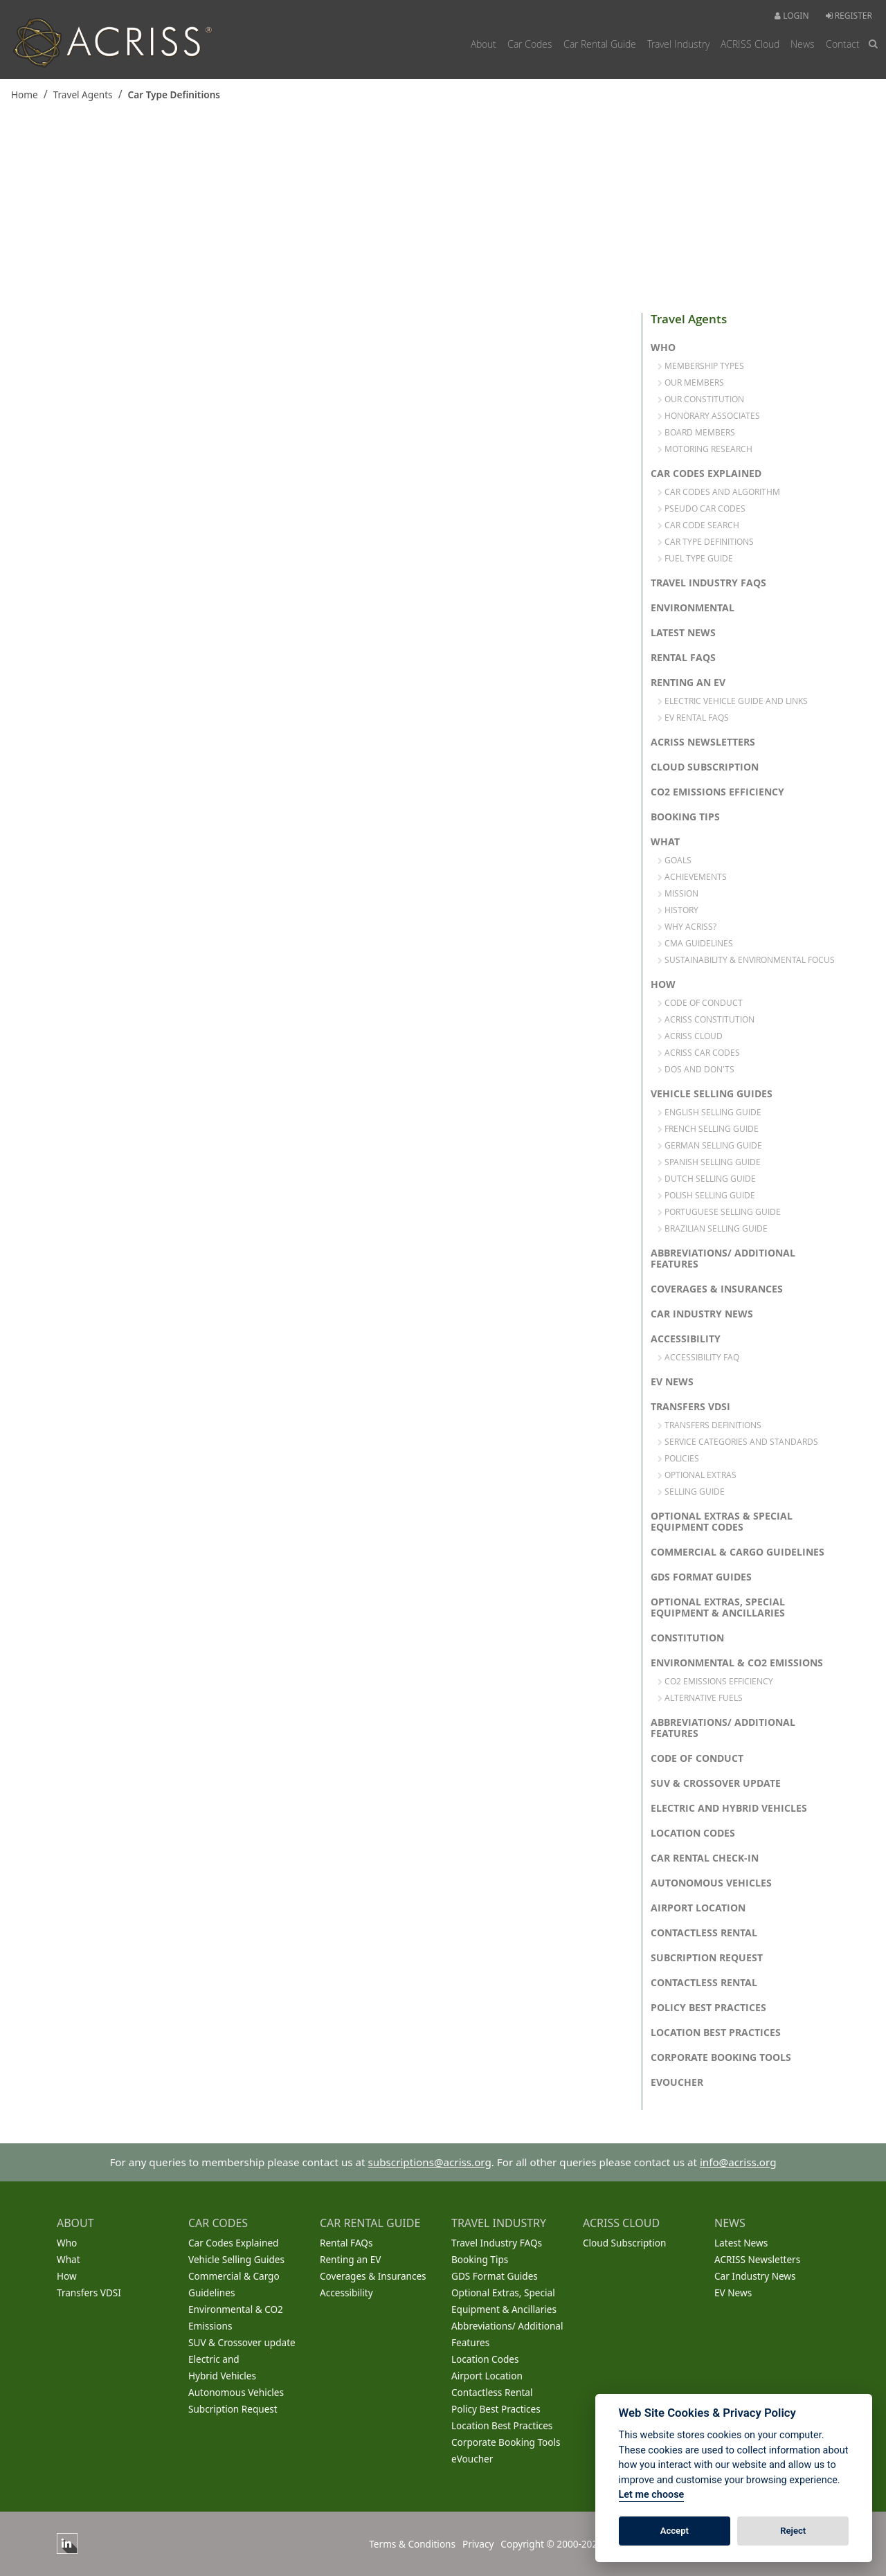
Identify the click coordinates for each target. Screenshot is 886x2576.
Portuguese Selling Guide (719, 1211)
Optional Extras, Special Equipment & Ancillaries (718, 1607)
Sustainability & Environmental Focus (746, 959)
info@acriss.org (738, 2162)
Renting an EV (688, 682)
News (802, 44)
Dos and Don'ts (696, 1068)
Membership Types (701, 365)
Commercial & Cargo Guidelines (737, 1552)
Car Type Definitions (174, 94)
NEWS (729, 2223)
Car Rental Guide (599, 44)
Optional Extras (697, 1474)
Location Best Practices (716, 2032)
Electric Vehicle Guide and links (733, 700)
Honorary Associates (709, 415)
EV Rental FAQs (693, 717)
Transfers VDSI (690, 1406)
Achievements (692, 876)
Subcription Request (707, 1957)
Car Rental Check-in (705, 1858)
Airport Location (698, 1907)
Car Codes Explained (706, 473)
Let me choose (652, 2495)
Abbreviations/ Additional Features (723, 1259)
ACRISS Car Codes (699, 1052)
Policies (678, 1457)
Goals (674, 859)
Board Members (696, 432)
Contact (843, 44)
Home (24, 94)
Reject (793, 2530)
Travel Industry (678, 44)
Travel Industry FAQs (708, 582)
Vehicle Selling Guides (711, 1093)
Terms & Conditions (412, 2543)
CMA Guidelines (695, 942)
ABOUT (75, 2223)
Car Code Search (698, 524)
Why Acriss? (687, 926)
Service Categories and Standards (738, 1441)
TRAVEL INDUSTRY (498, 2223)
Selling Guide (691, 1491)
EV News (672, 1381)
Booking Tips (685, 816)
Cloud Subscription (705, 767)
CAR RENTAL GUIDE (370, 2223)
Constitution (687, 1637)
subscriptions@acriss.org (429, 2162)
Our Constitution (701, 398)
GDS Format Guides (701, 1577)
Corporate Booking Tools (721, 2057)
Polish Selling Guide (706, 1194)
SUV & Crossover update (716, 1783)
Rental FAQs (683, 657)
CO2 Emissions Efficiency (717, 792)
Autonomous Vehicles (711, 1883)
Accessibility (686, 1338)
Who (663, 347)
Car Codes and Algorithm (719, 491)
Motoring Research (705, 448)
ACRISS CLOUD (621, 2223)
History (678, 909)
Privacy (478, 2543)
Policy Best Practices (708, 2007)
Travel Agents (83, 94)
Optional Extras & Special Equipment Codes (722, 1522)
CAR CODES (218, 2223)
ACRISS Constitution (706, 1019)
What (665, 841)
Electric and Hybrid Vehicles (729, 1808)
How (663, 984)
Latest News (683, 632)
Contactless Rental (704, 1932)
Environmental (692, 607)
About (483, 44)
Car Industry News (702, 1313)
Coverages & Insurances (717, 1289)
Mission (678, 893)
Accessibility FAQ (698, 1356)
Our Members (691, 382)
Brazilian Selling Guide (713, 1228)
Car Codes (529, 44)
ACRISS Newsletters (703, 742)
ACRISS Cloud (750, 44)
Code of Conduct (700, 1002)
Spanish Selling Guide (709, 1161)
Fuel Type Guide (695, 558)
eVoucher (677, 2082)
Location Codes (693, 1833)
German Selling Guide (710, 1145)
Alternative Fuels (700, 1697)
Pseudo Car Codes (701, 508)
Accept (674, 2530)
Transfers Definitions (709, 1424)
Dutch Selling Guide (707, 1178)
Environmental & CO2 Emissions (737, 1662)
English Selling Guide (709, 1111)
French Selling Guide (708, 1128)
